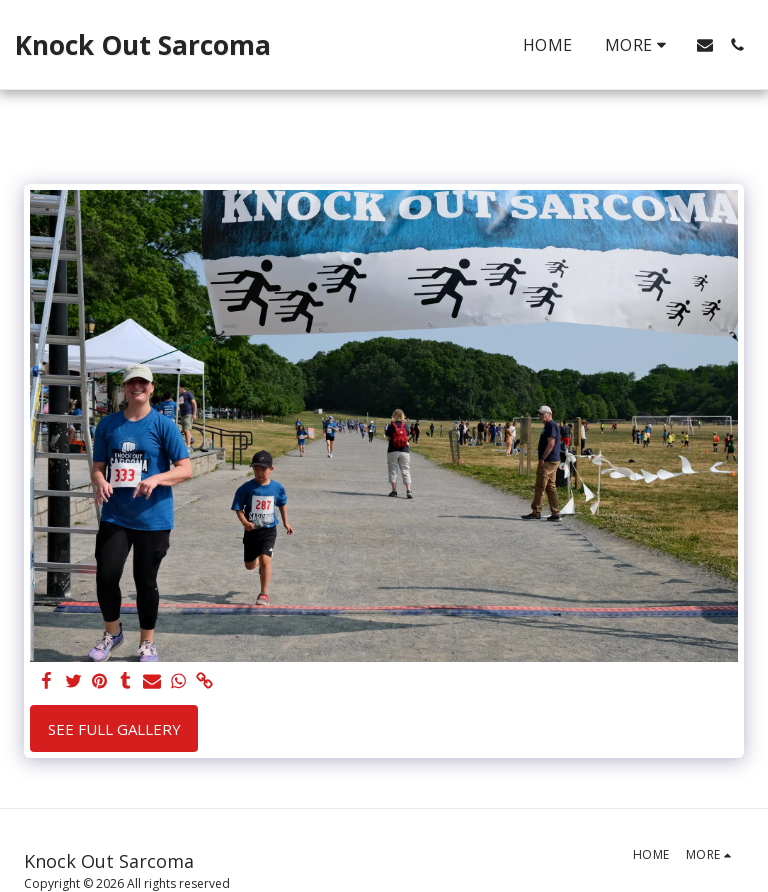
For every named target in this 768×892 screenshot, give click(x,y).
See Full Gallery (114, 729)
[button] (705, 45)
